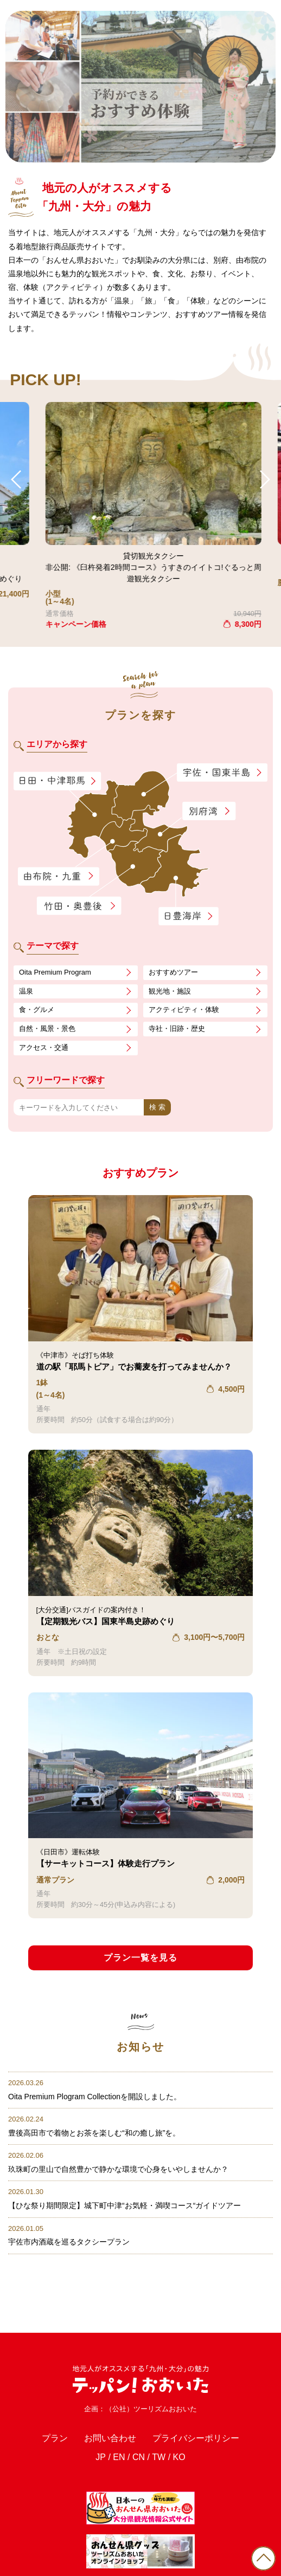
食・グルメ (36, 1009)
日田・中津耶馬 (48, 781)
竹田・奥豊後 (80, 906)
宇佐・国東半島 (222, 773)
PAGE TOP (263, 2558)
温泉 (26, 991)
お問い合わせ (110, 2438)
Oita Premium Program (55, 972)
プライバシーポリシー (195, 2438)
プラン (55, 2438)
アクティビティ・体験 (184, 1009)
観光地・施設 (170, 991)
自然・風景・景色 (47, 1028)
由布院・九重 (58, 877)
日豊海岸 (188, 916)
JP (100, 2457)
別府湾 (208, 812)
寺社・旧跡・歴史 (177, 1028)
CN (138, 2457)
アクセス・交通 (43, 1047)
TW (158, 2457)
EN (119, 2457)
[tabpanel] (140, 87)
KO (179, 2457)
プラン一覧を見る (140, 1957)
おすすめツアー (173, 972)
